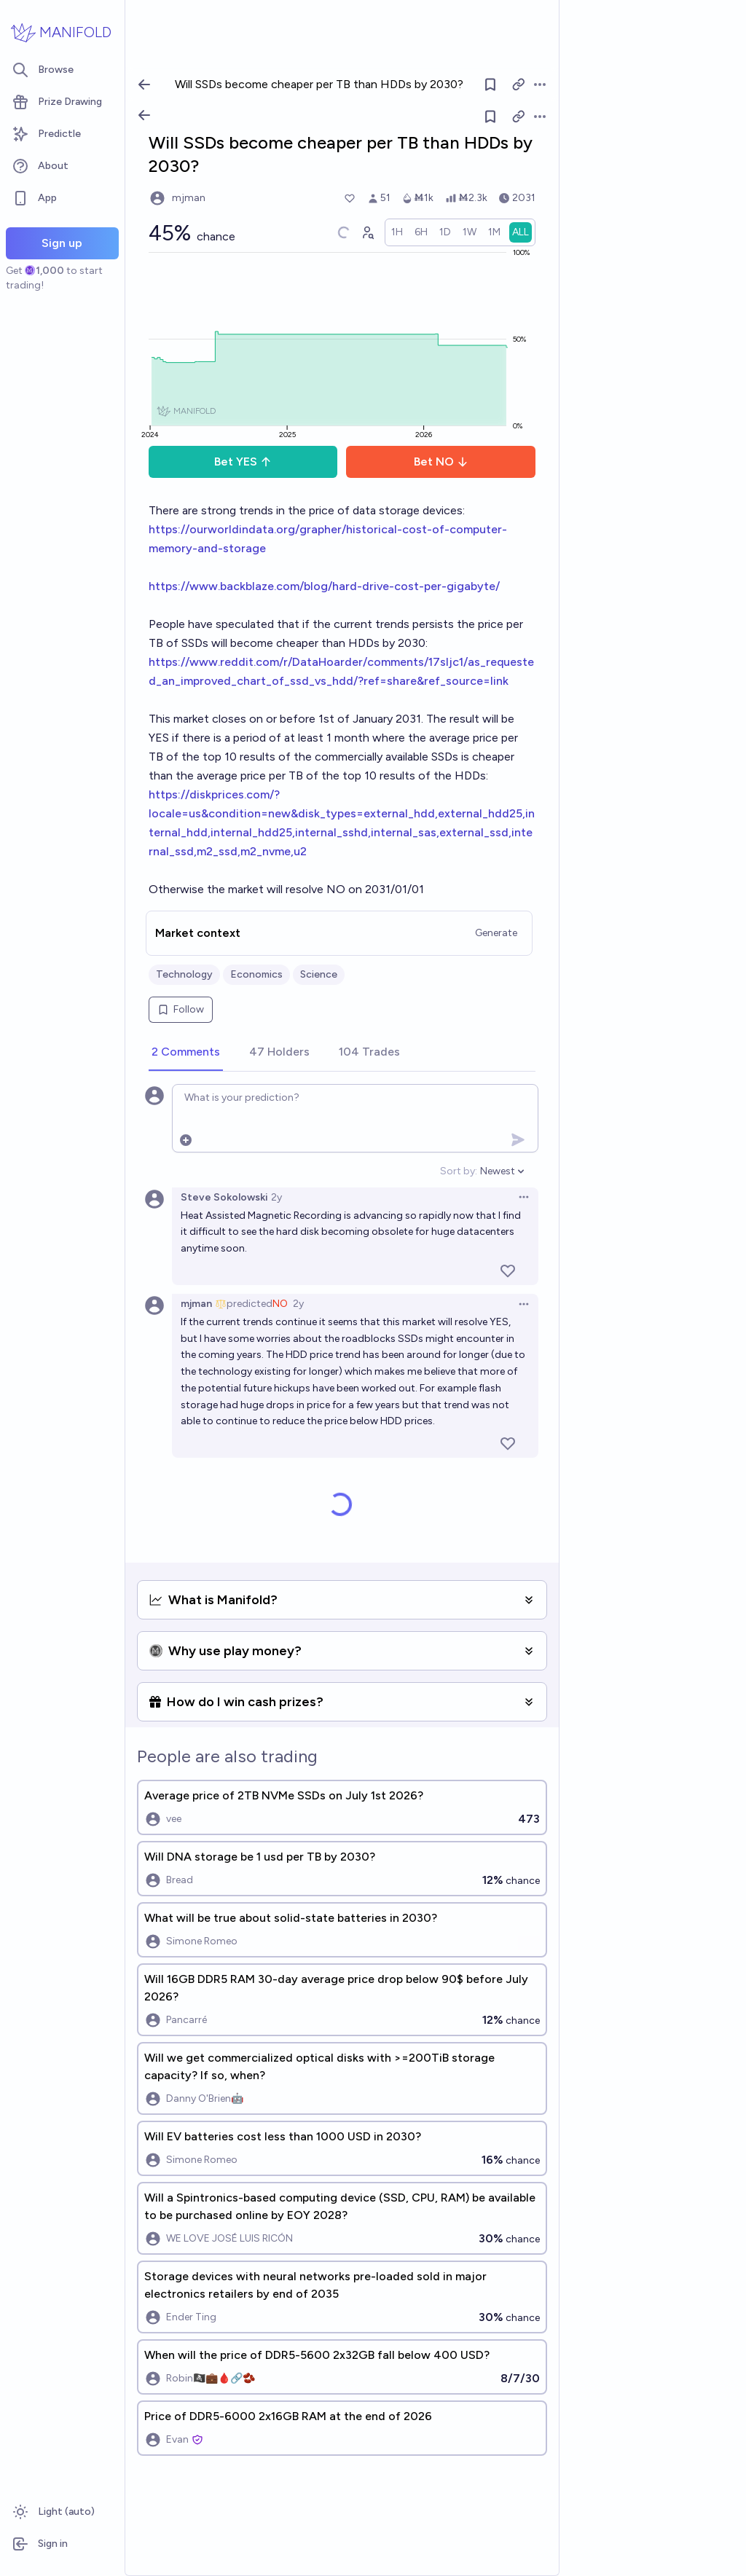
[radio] (397, 232)
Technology (184, 974)
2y (276, 1197)
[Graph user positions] (367, 232)
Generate (496, 933)
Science (318, 974)
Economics (256, 974)
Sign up (62, 243)
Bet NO (441, 461)
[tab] (186, 1052)
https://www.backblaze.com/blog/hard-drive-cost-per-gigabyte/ (324, 586)
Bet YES (243, 461)
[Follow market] (490, 116)
